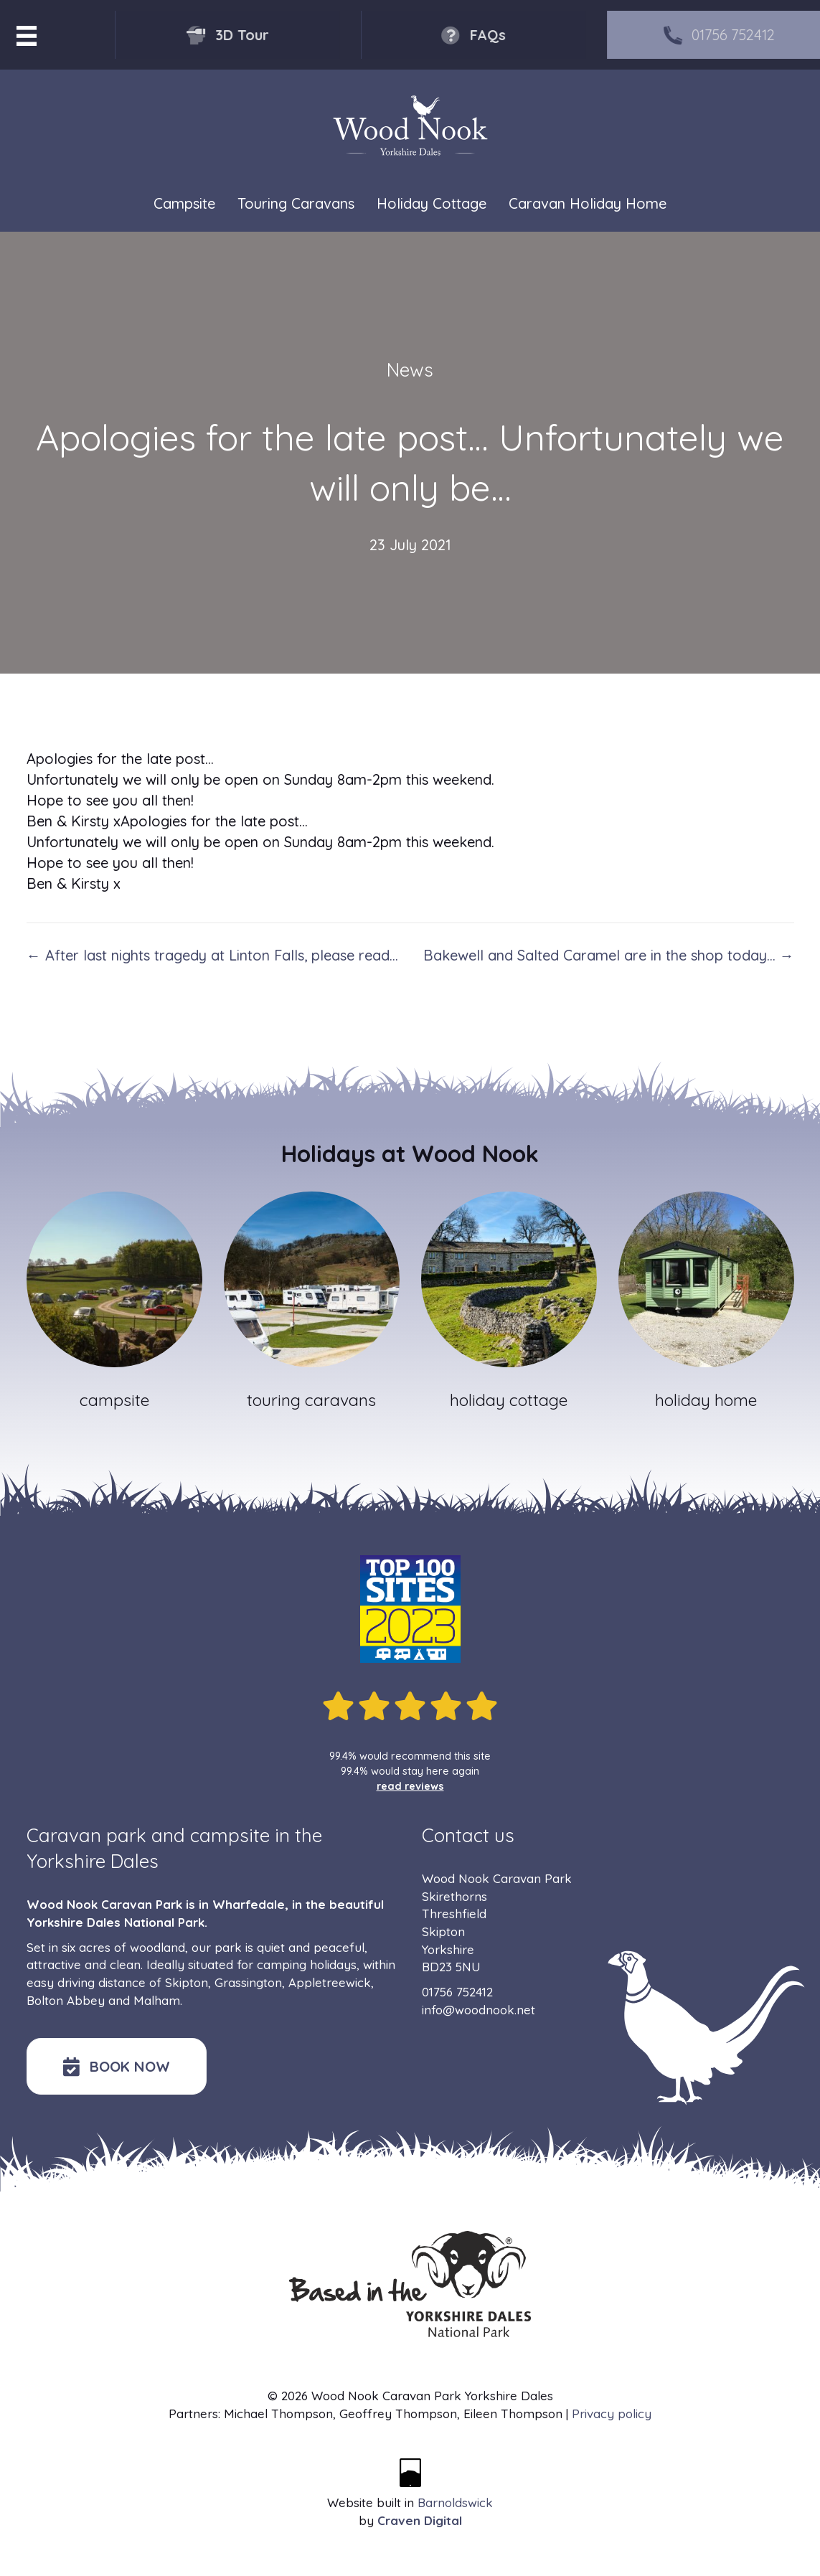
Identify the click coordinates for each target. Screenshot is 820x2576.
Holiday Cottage (431, 204)
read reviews (410, 1786)
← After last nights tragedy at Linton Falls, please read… (212, 955)
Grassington (248, 1982)
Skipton (186, 1982)
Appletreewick (329, 1982)
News (410, 370)
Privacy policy (611, 2413)
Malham (156, 2000)
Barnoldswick (455, 2502)
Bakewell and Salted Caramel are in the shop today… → (608, 955)
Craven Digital (419, 2520)
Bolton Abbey (66, 2000)
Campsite (184, 204)
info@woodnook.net (478, 2009)
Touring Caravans (295, 204)
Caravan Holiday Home (587, 204)
